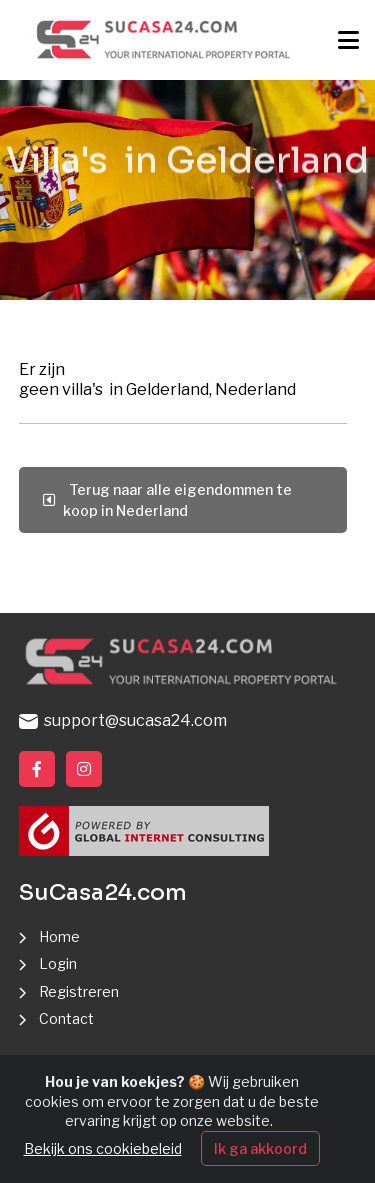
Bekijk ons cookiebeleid (103, 1149)
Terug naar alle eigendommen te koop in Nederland (167, 500)
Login (58, 963)
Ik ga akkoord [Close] (260, 1149)
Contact (66, 1018)
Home (59, 936)
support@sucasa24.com (123, 720)
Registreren (79, 991)
